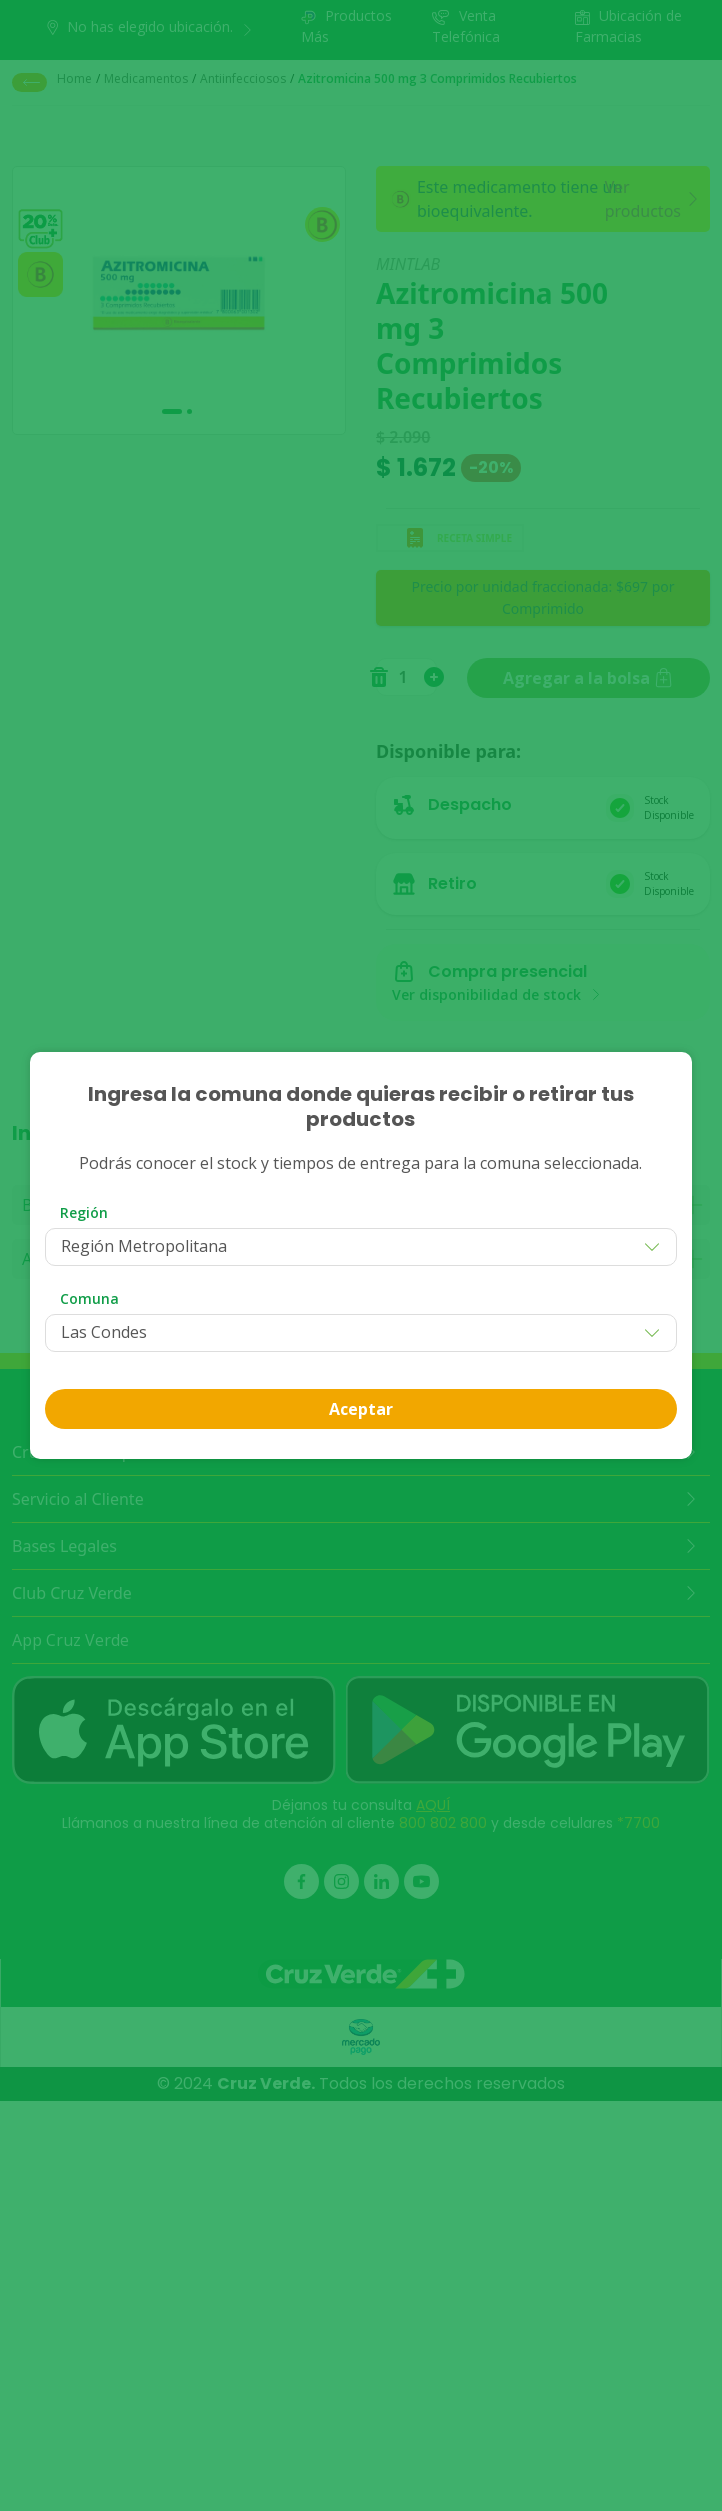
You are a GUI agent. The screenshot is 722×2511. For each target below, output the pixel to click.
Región (84, 1212)
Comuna (89, 1298)
